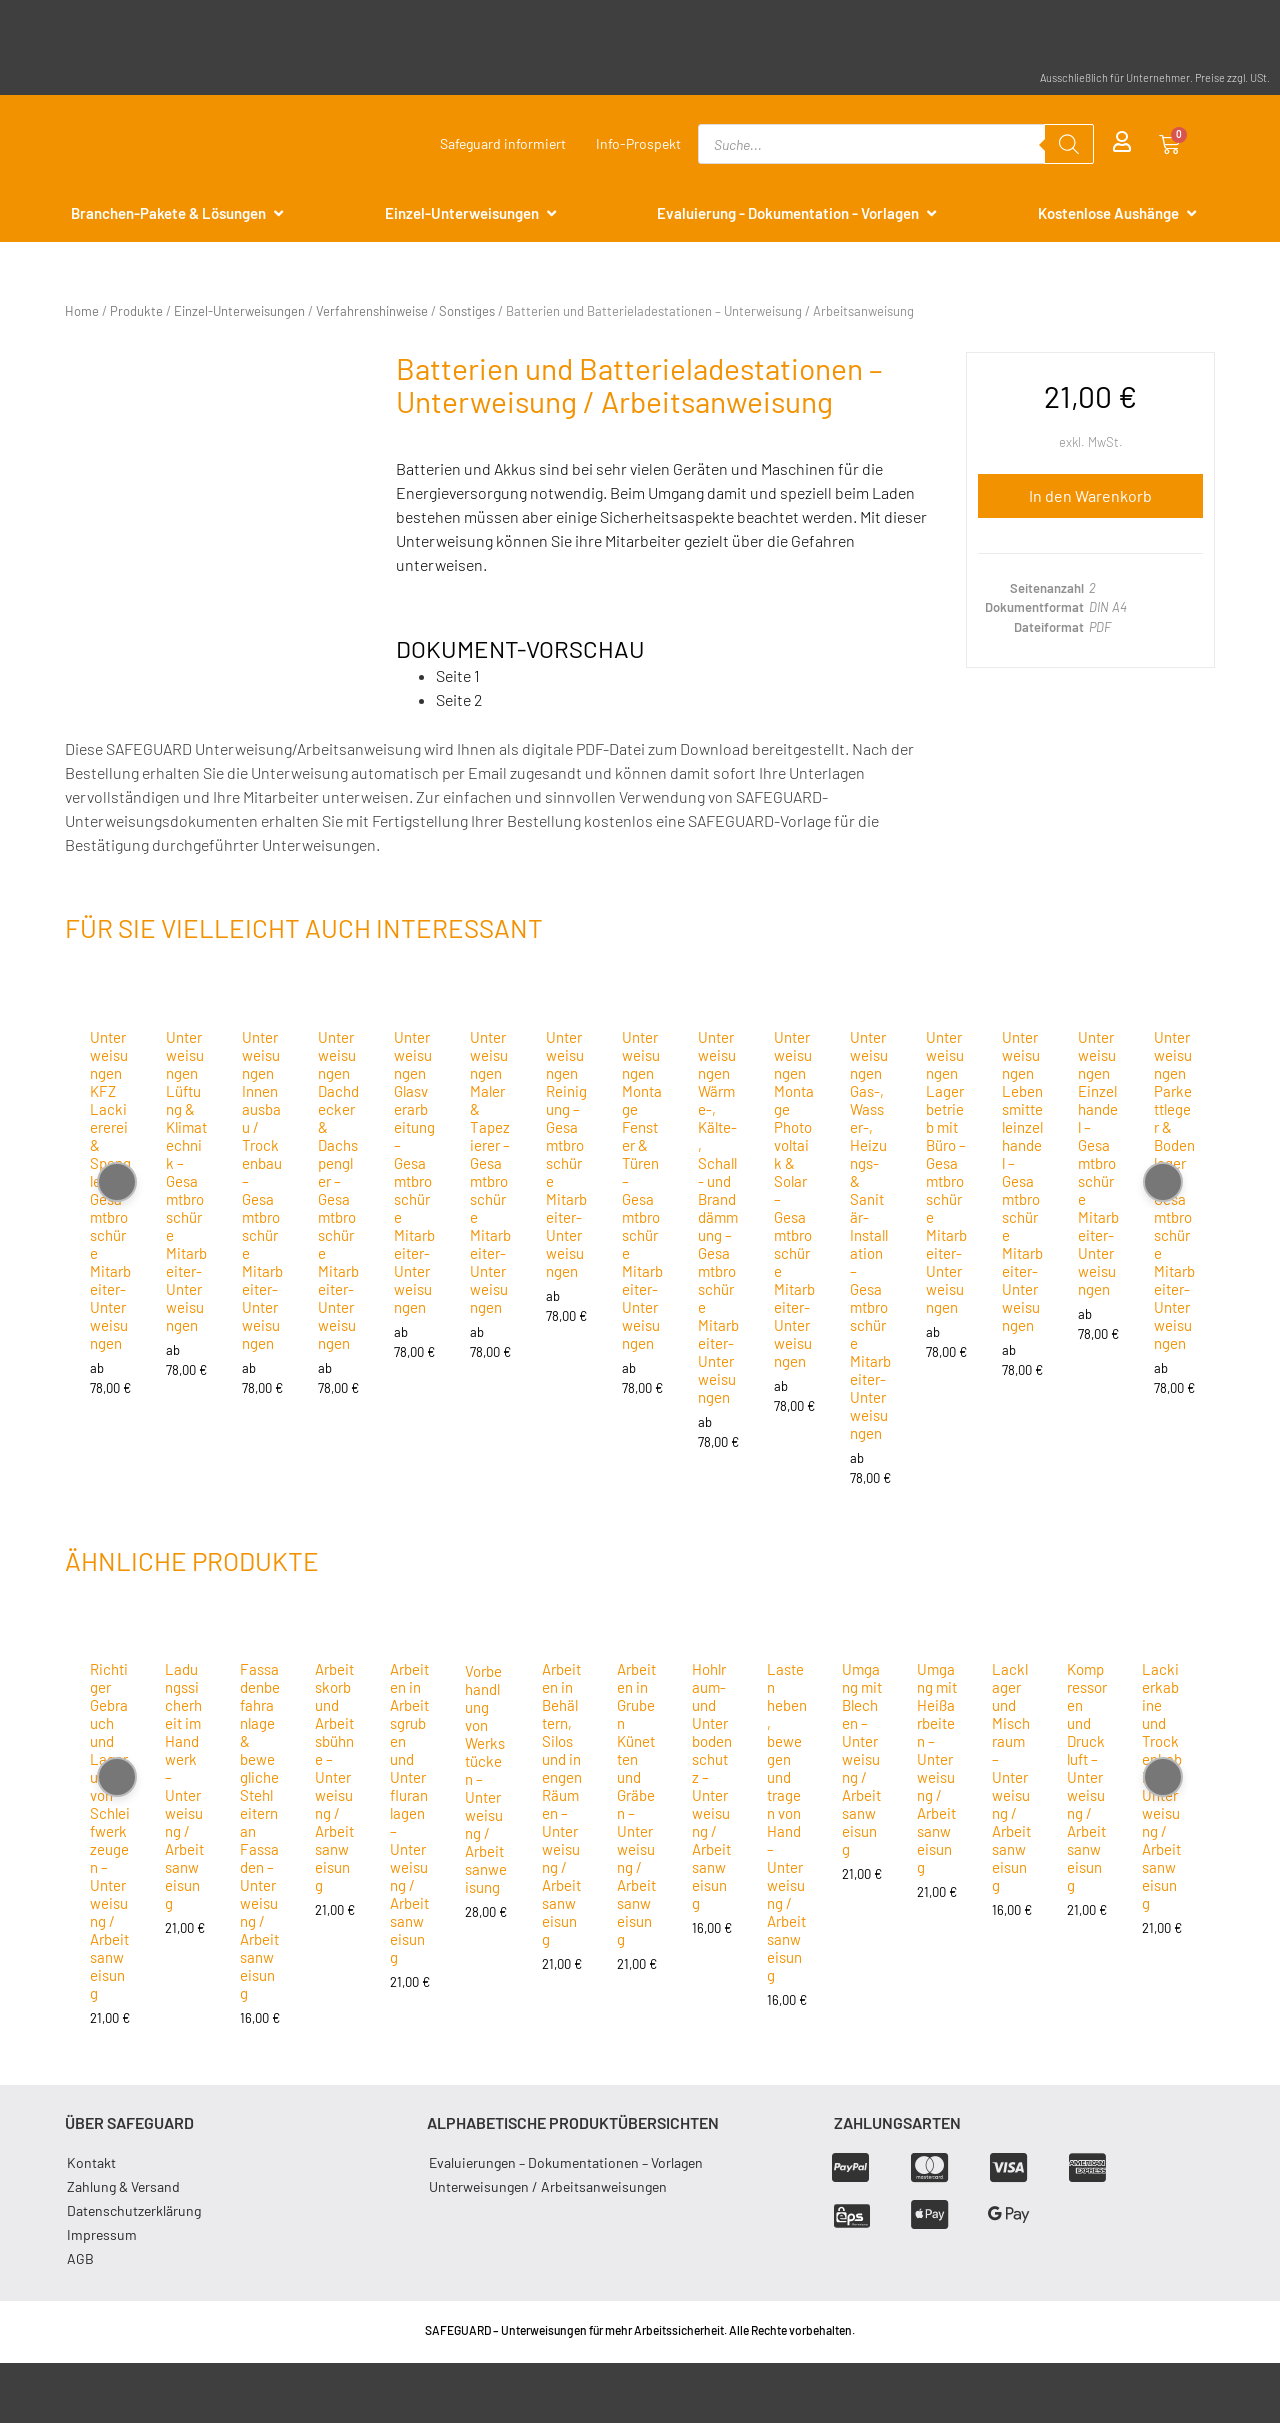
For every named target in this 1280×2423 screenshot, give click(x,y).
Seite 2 (459, 699)
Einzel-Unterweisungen (239, 311)
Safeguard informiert (503, 143)
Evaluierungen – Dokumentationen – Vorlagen (566, 2162)
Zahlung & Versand (123, 2186)
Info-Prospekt (638, 143)
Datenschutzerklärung (134, 2210)
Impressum (102, 2234)
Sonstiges (467, 311)
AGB (80, 2258)
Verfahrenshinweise (372, 311)
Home (82, 311)
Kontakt (91, 2162)
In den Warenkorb (1090, 495)
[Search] (1069, 144)
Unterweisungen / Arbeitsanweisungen (548, 2186)
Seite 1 (458, 675)
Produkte (136, 311)
